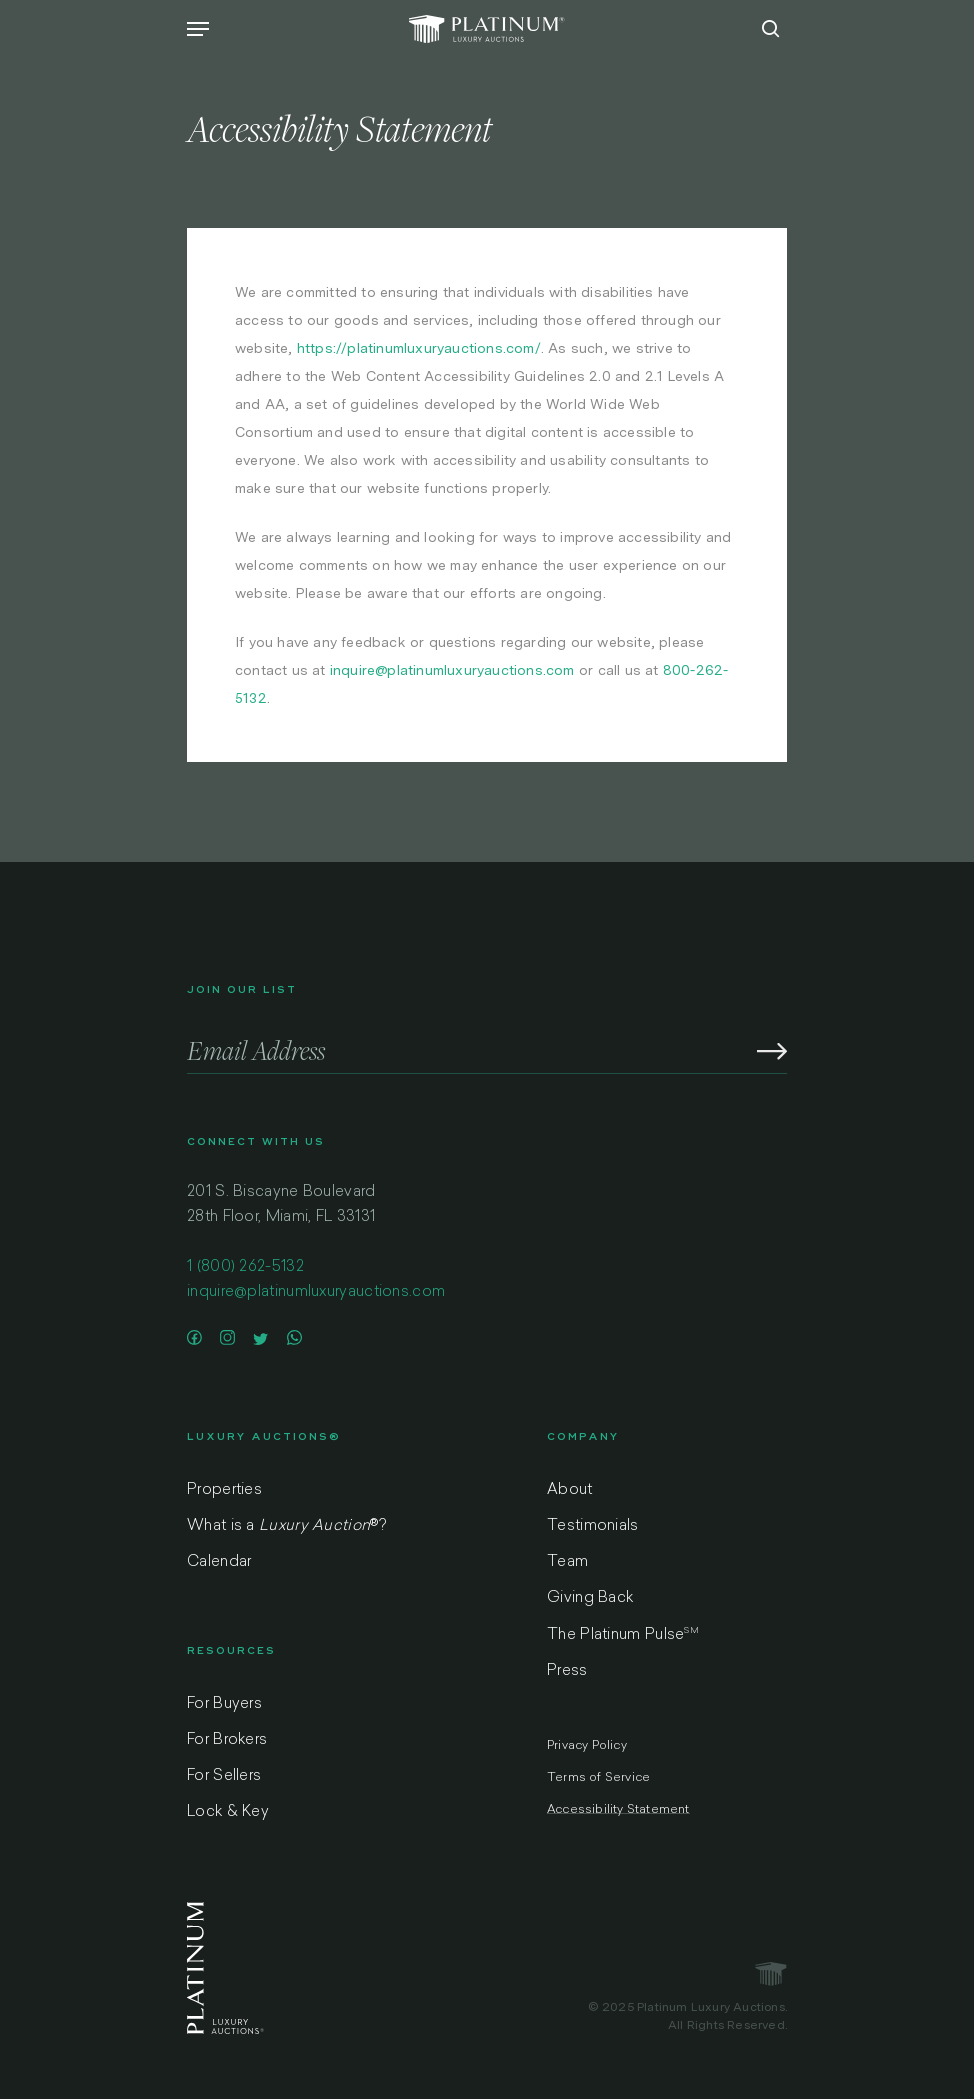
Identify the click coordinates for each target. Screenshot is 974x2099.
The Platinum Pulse (623, 1635)
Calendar (219, 1562)
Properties (224, 1490)
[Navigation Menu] (198, 29)
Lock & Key (228, 1812)
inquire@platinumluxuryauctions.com (452, 670)
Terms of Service (598, 1778)
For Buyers (224, 1704)
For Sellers (224, 1776)
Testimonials (593, 1526)
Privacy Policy (587, 1746)
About (570, 1490)
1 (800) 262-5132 (245, 1267)
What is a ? (286, 1526)
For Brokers (227, 1740)
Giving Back (590, 1598)
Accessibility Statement (618, 1810)
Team (567, 1562)
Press (567, 1671)
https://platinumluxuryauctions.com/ (419, 348)
